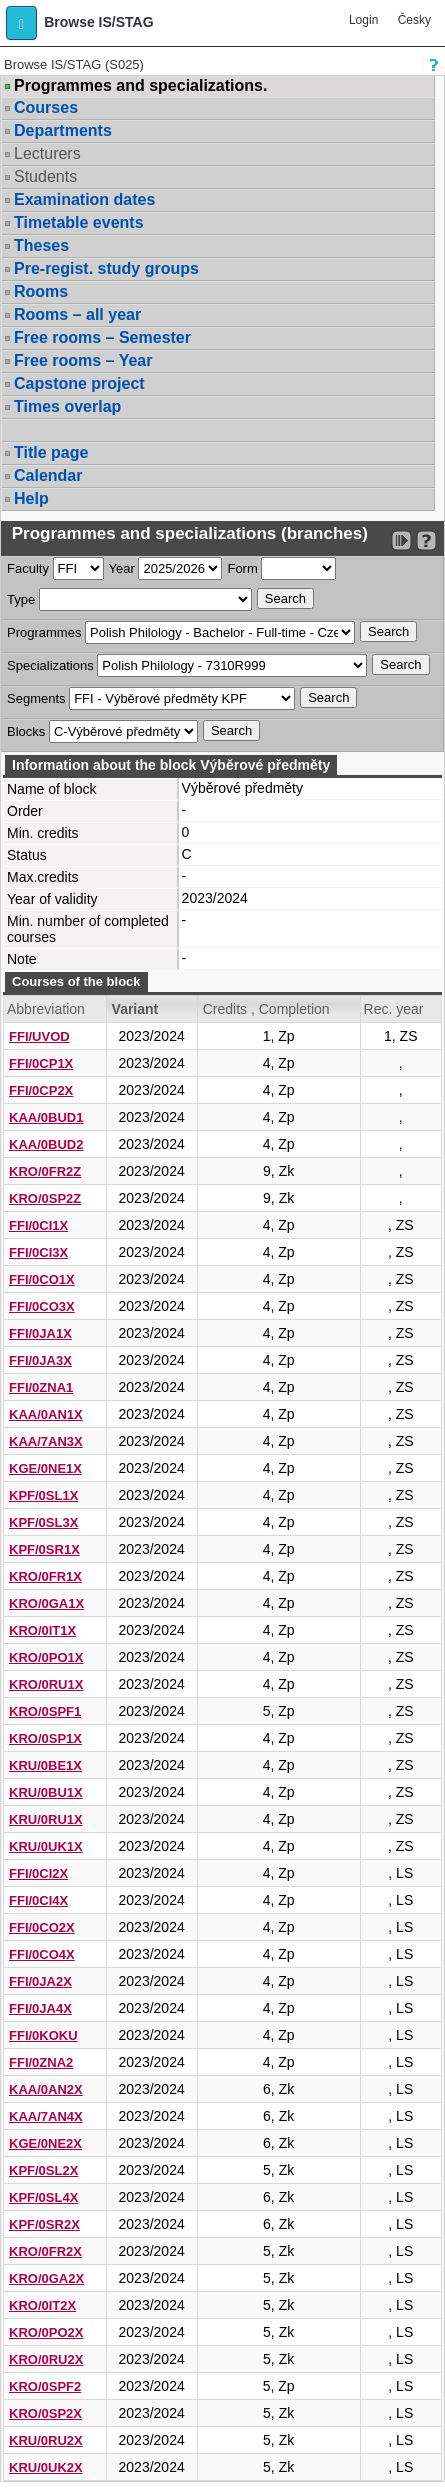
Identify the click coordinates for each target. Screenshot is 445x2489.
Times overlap (67, 406)
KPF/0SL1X (43, 1495)
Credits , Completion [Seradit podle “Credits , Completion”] (266, 1009)
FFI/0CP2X (41, 1090)
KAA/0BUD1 (46, 1117)
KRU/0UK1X (46, 1846)
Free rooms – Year (83, 360)
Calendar (48, 475)
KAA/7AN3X (46, 1441)
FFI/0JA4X (40, 2008)
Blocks (26, 731)
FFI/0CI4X (38, 1900)
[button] (21, 23)
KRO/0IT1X (42, 1630)
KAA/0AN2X (46, 2089)
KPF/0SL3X (43, 1522)
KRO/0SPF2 (45, 2386)
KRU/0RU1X (46, 1819)
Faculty (28, 568)
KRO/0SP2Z (45, 1198)
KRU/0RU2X (46, 2440)
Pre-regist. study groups (106, 268)
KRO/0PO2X (46, 2332)
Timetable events (79, 222)
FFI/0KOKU (43, 2035)
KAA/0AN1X (46, 1414)
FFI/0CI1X (38, 1225)
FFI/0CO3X (42, 1306)
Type (21, 599)
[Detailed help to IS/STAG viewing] (426, 540)
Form (242, 568)
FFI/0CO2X (42, 1927)
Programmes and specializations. (140, 86)
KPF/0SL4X (43, 2197)
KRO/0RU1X (46, 1684)
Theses (41, 245)
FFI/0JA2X (40, 1981)
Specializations (50, 665)
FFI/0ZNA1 (41, 1387)
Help (31, 498)
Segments (36, 698)
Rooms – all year (77, 314)
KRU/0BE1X (45, 1765)
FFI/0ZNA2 (41, 2062)
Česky (414, 20)
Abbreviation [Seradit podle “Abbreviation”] (46, 1009)
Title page (51, 452)
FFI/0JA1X (40, 1333)
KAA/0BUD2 (46, 1144)
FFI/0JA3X (40, 1360)
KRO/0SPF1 (45, 1711)
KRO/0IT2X (42, 2305)
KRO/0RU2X (46, 2359)
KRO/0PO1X (46, 1657)
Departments (63, 130)
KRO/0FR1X (45, 1576)
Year (122, 568)
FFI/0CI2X (38, 1873)
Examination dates (84, 199)
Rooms (41, 291)
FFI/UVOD (39, 1036)
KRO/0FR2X (45, 2251)
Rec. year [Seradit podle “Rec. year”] (394, 1009)
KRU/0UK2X (46, 2467)
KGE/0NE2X (45, 2143)
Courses (46, 107)
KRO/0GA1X (46, 1603)
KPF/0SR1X (44, 1549)
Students (45, 176)
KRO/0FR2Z (45, 1171)
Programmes (44, 632)
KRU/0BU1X (46, 1792)
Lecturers (47, 153)
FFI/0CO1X (42, 1279)
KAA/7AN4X (46, 2116)
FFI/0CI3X (38, 1252)
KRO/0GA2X (46, 2278)
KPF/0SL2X (43, 2170)
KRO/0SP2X (45, 2413)
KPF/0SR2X (44, 2224)
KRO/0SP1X (45, 1738)
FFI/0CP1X (41, 1063)
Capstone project (79, 383)
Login (363, 20)
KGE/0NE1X (45, 1468)
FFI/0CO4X (42, 1954)
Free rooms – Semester (102, 337)
